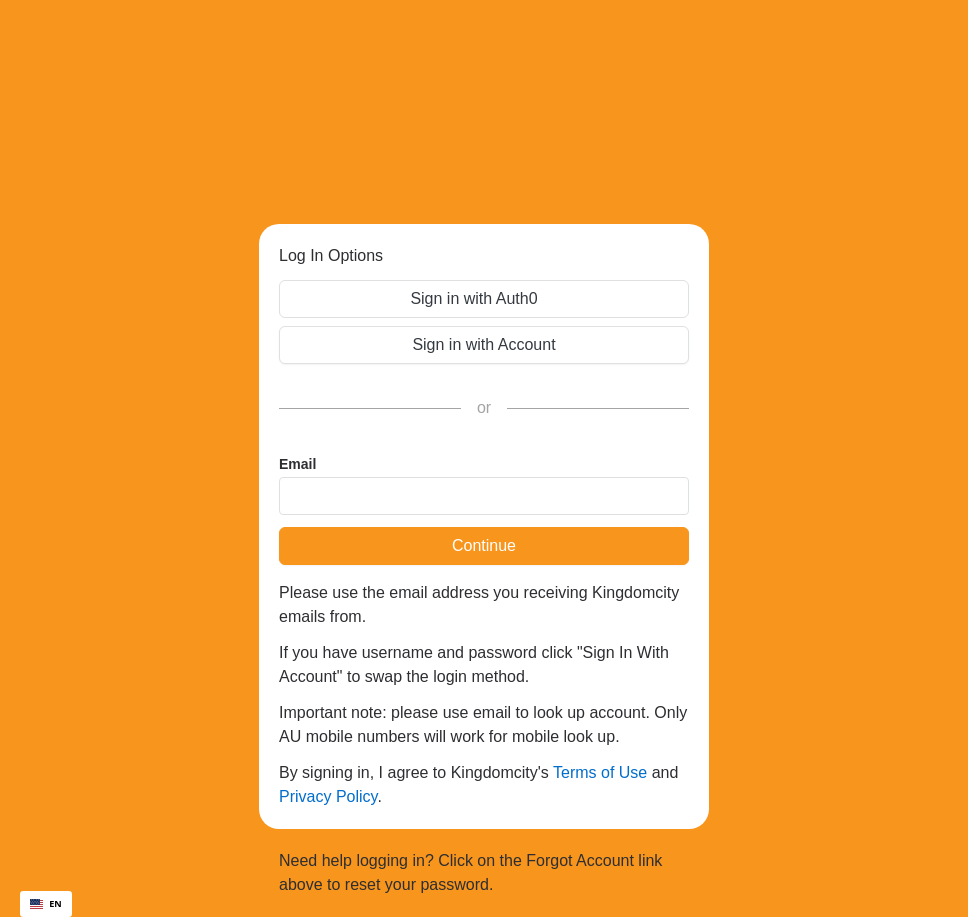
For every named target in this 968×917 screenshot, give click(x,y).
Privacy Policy (328, 796)
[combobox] (46, 904)
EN (46, 903)
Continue (484, 545)
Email (297, 464)
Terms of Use (600, 772)
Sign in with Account (483, 344)
